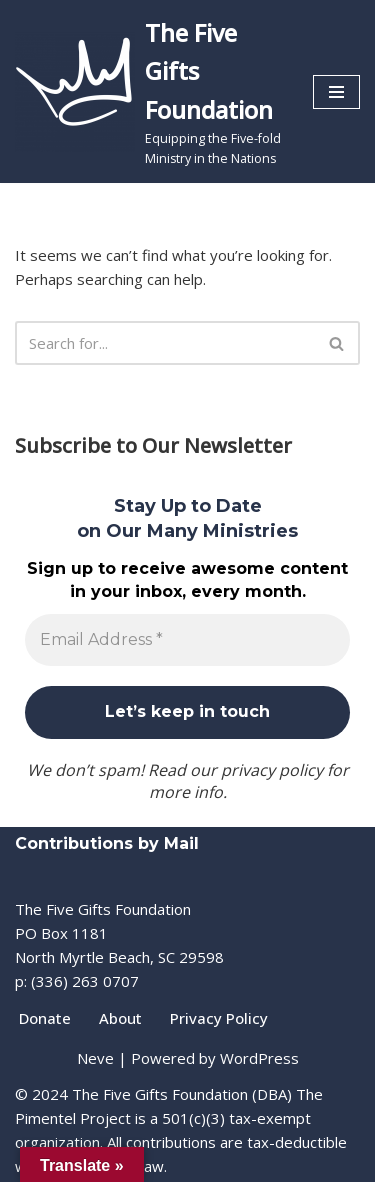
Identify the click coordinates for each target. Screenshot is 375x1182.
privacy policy (272, 770)
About (120, 1018)
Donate (45, 1018)
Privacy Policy (219, 1018)
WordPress (259, 1058)
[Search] (165, 343)
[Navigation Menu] (336, 92)
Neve (95, 1058)
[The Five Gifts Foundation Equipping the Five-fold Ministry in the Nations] (149, 91)
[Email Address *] (187, 640)
